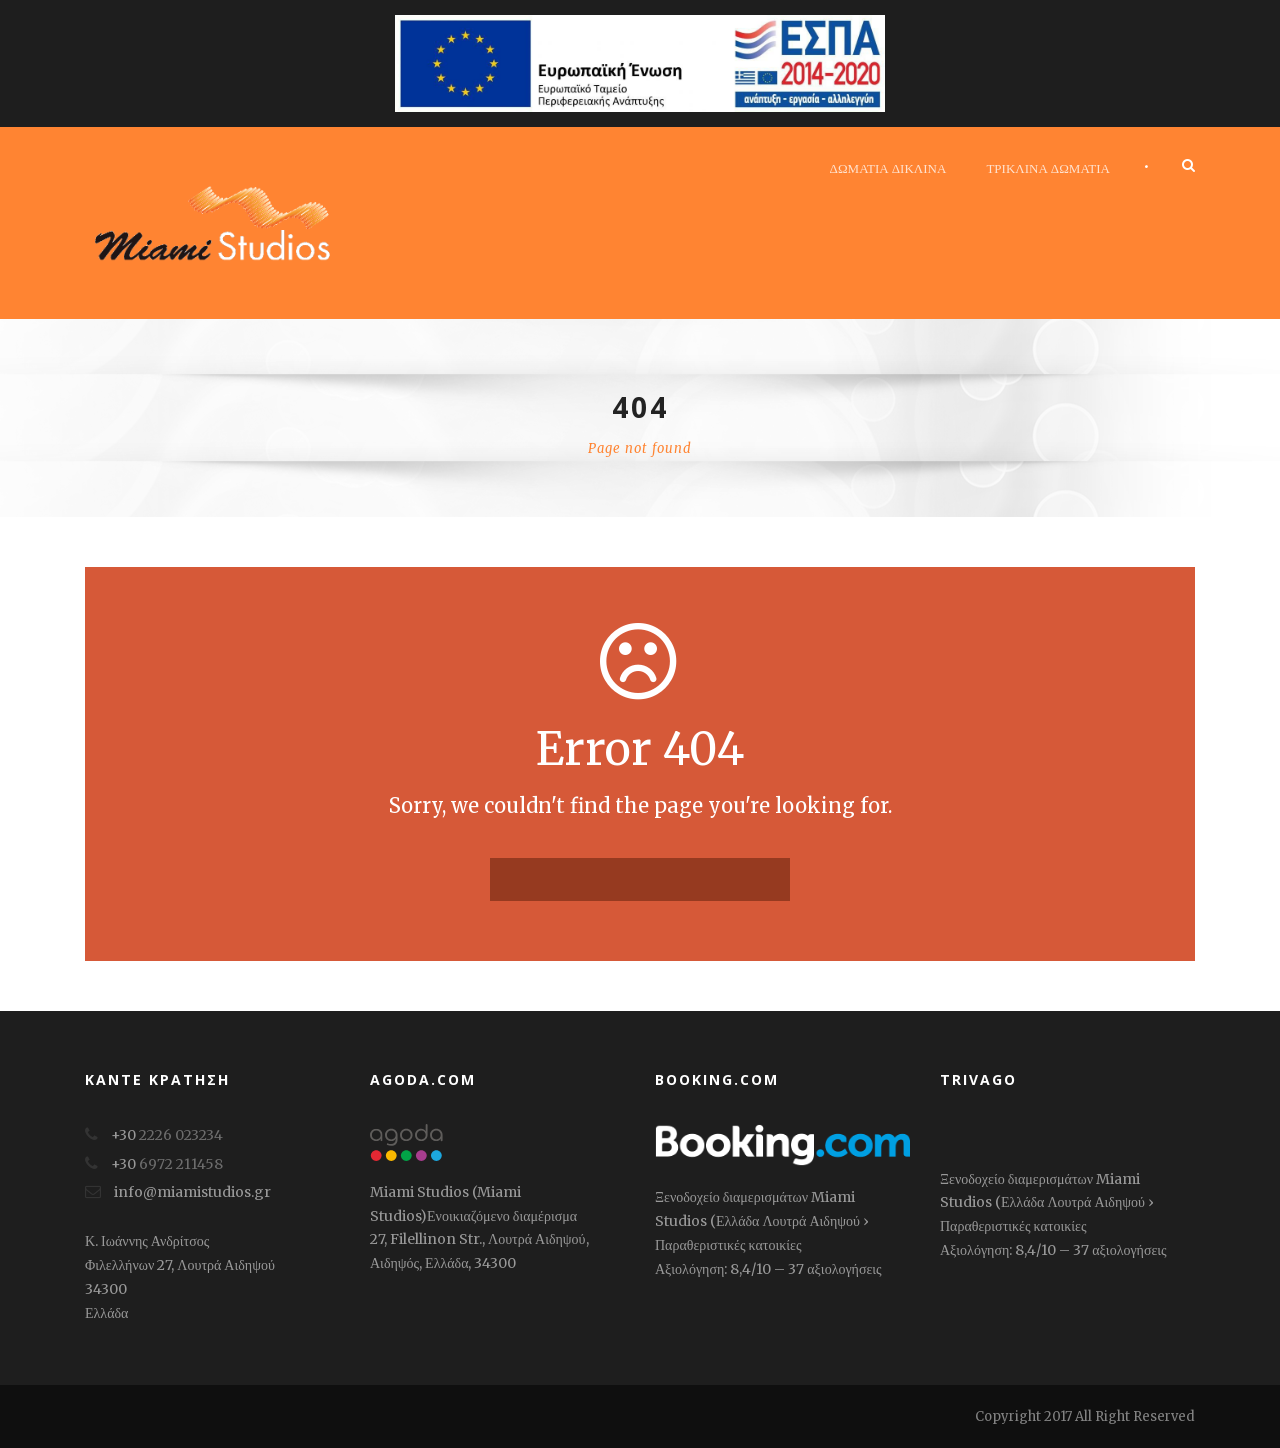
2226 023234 (181, 1135)
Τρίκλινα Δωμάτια (1048, 168)
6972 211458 (181, 1164)
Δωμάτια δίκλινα (888, 168)
